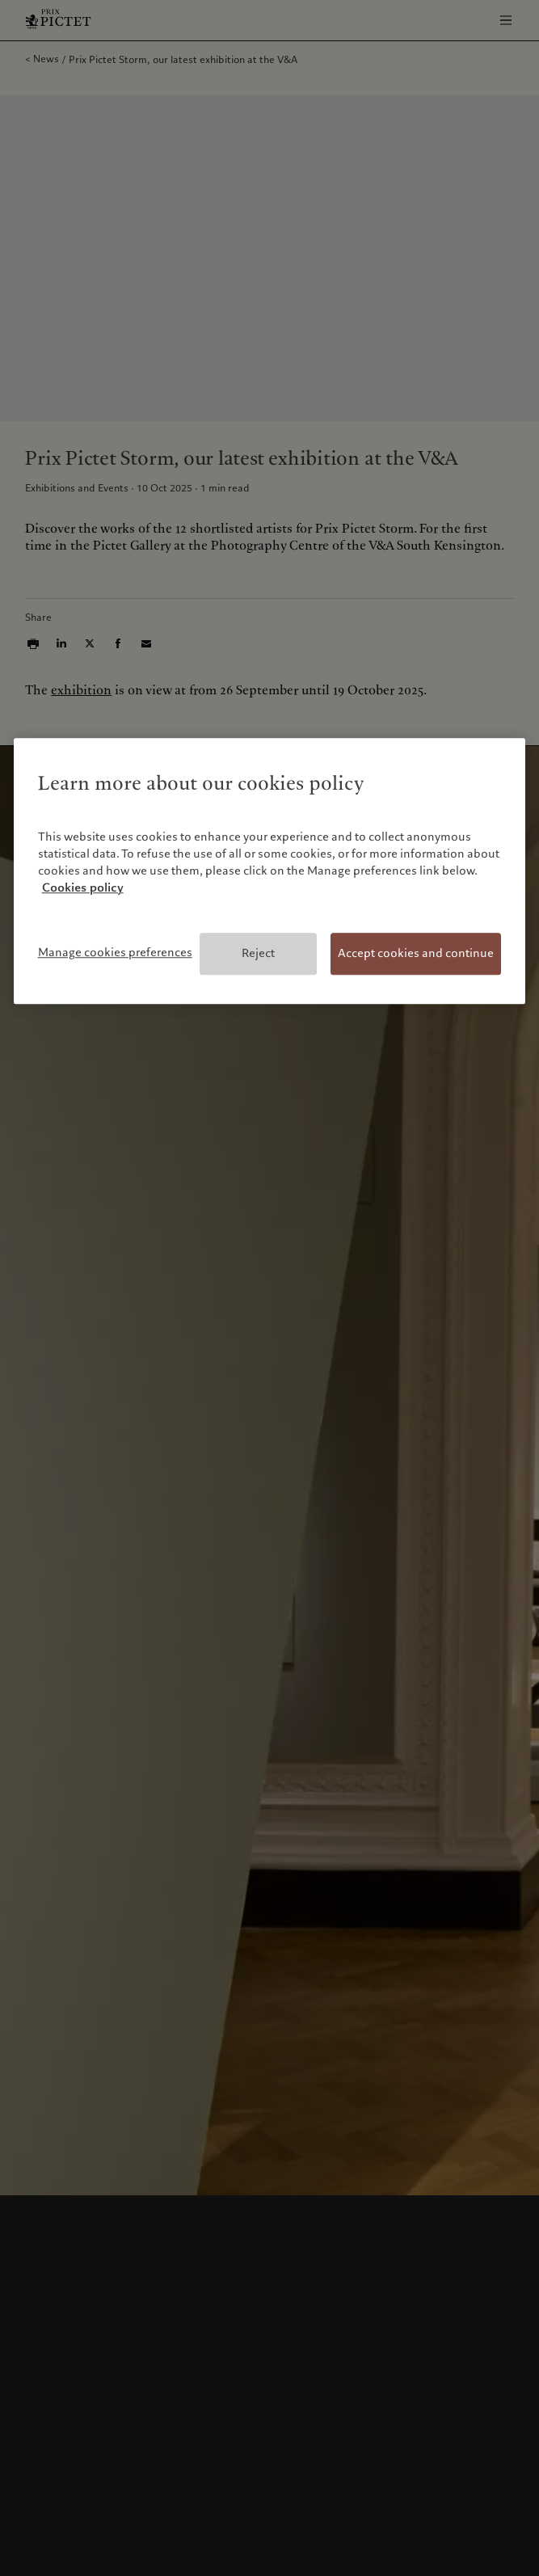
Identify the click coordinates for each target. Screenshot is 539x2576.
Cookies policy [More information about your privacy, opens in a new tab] (83, 888)
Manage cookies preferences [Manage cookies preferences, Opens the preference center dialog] (115, 953)
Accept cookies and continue (416, 954)
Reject (258, 954)
